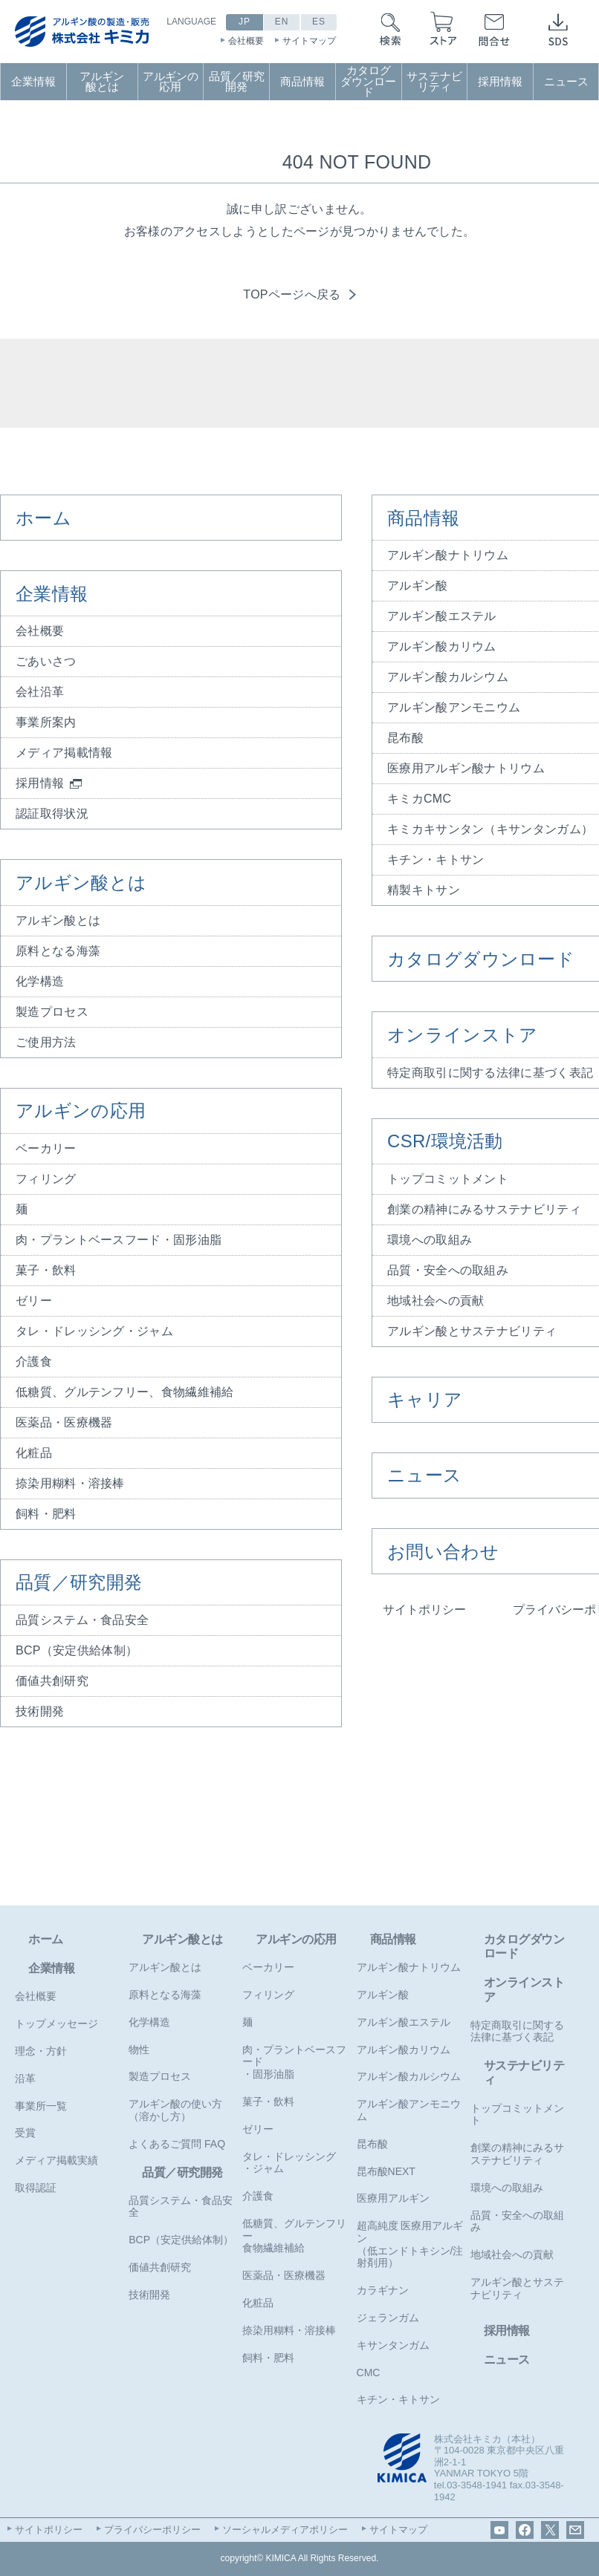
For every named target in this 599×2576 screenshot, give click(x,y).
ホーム (43, 518)
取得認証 (35, 2188)
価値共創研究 (52, 1681)
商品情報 (302, 82)
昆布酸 (372, 2144)
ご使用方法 (46, 1042)
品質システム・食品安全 (82, 1620)
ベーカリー (46, 1148)
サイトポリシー (424, 1609)
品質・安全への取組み (517, 2221)
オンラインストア (524, 1989)
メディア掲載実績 (56, 2160)
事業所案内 (46, 722)
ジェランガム (388, 2318)
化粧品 (34, 1453)
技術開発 (40, 1711)
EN (282, 21)
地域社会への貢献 (512, 2254)
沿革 (25, 2078)
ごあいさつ (46, 661)
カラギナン (383, 2290)
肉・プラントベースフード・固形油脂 (118, 1239)
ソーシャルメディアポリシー (285, 2529)
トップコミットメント (517, 2114)
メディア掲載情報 (64, 752)
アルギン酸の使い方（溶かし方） (175, 2110)
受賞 (25, 2133)
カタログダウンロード (368, 81)
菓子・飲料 (46, 1270)
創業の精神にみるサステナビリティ (517, 2154)
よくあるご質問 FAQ (177, 2144)
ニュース (566, 82)
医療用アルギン (393, 2198)
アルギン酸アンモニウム (409, 2110)
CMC (369, 2372)
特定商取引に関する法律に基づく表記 (517, 2031)
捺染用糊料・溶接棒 (70, 1483)
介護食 (34, 1361)
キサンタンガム (393, 2345)
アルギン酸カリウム (403, 2049)
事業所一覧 (41, 2106)
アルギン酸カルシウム (409, 2076)
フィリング (46, 1179)
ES (319, 21)
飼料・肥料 (46, 1513)
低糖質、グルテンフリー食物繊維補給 (294, 2235)
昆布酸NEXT (386, 2171)
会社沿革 (40, 691)
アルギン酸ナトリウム (409, 1967)
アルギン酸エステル (403, 2022)
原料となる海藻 (58, 951)
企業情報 (33, 82)
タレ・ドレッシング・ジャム (94, 1331)
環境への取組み (506, 2188)
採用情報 (500, 82)
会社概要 (246, 41)
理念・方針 (41, 2051)
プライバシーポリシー (152, 2529)
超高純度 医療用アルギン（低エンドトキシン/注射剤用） (410, 2244)
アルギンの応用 (170, 82)
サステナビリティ (434, 82)
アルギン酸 (383, 1995)
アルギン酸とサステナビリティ (517, 2288)
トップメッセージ (56, 2023)
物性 (139, 2049)
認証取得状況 (52, 813)
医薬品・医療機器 (64, 1422)
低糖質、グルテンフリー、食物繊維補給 (124, 1392)
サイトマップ (309, 41)
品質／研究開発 (237, 82)
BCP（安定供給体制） (76, 1650)
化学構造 (40, 981)
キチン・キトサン (398, 2399)
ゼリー (34, 1300)
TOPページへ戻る (291, 294)
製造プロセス (52, 1011)
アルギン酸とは (102, 82)
